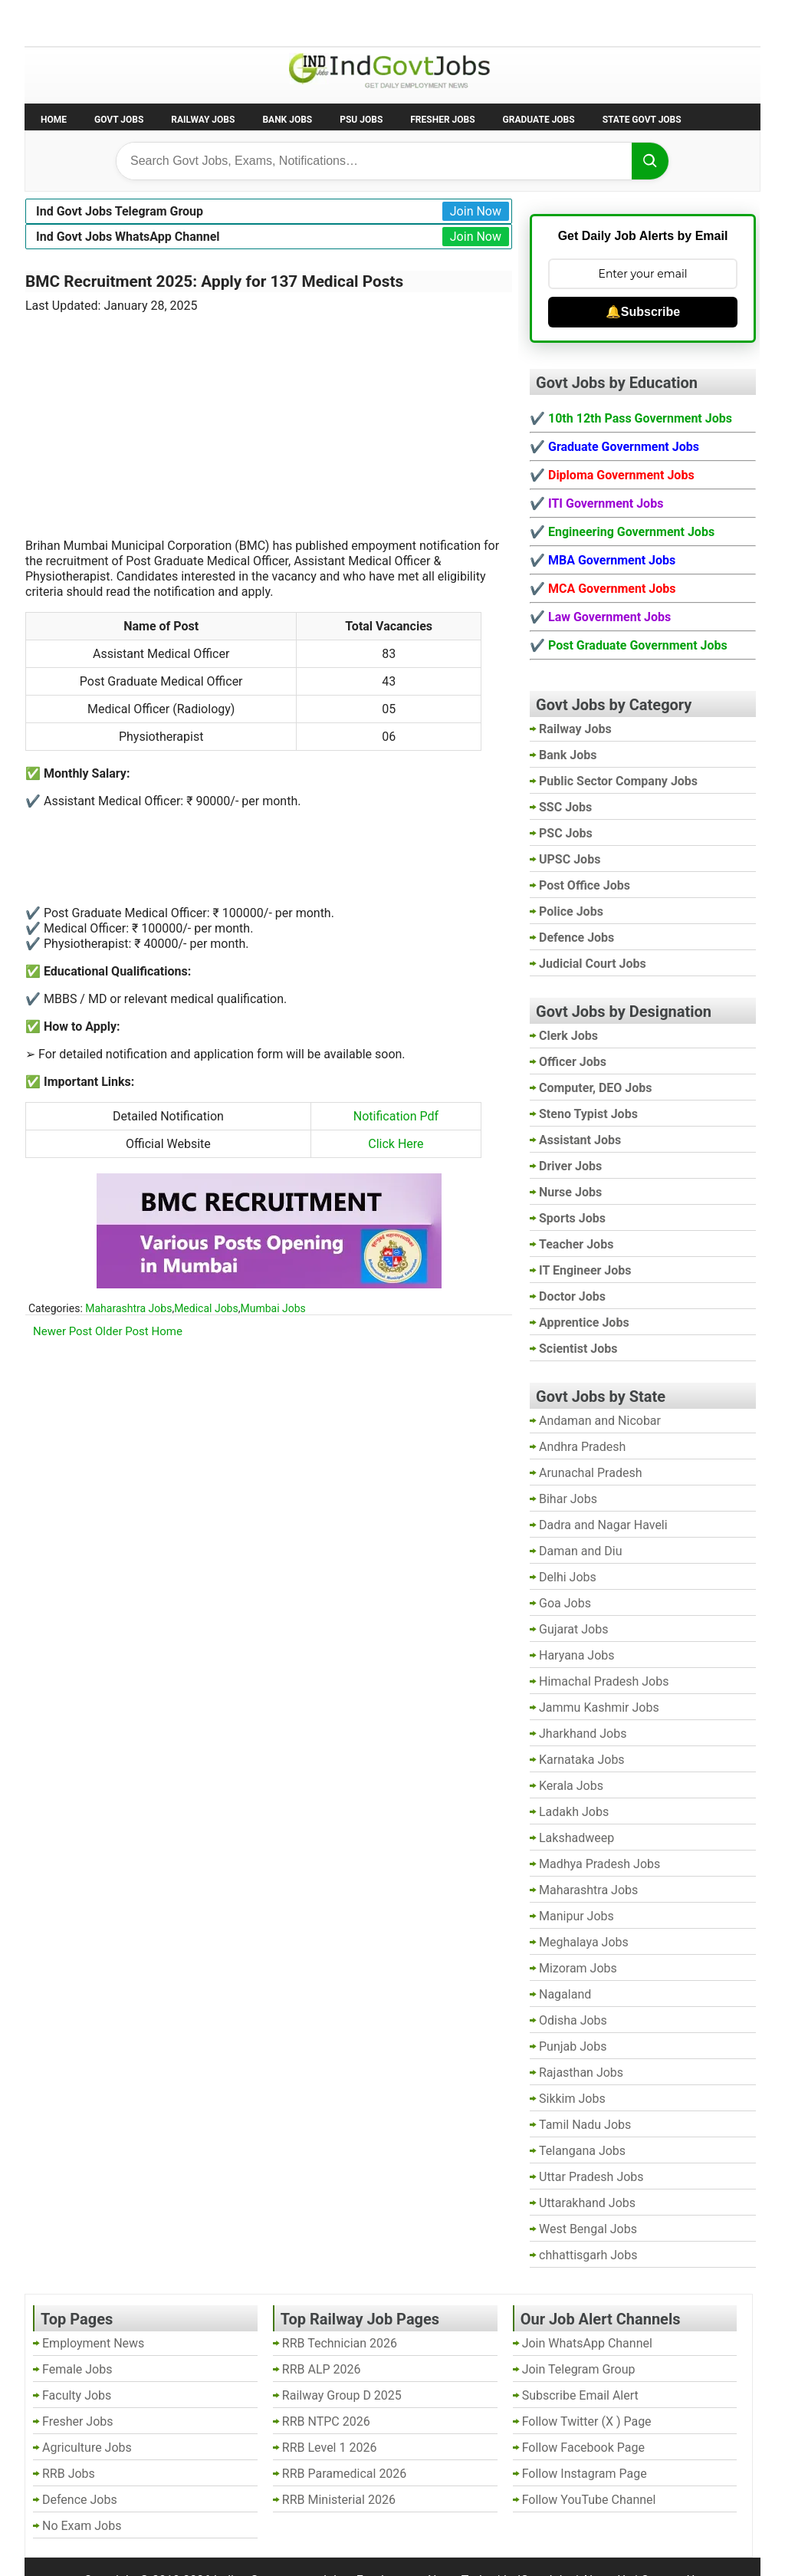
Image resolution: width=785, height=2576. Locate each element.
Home (54, 119)
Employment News (166, 22)
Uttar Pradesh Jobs (591, 2177)
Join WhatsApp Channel (587, 2343)
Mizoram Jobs (578, 1968)
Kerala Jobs (571, 1785)
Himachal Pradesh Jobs (603, 1681)
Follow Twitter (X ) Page (587, 2421)
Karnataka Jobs (582, 1759)
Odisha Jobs (573, 2020)
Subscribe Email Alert (580, 2395)
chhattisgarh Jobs (588, 2255)
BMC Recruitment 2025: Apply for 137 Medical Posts (214, 281)
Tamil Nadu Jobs (585, 2124)
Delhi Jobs (567, 1577)
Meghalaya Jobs (584, 1942)
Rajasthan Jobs (581, 2072)
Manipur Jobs (576, 1916)
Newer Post (62, 1331)
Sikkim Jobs (572, 2098)
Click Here (395, 1144)
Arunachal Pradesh (590, 1473)
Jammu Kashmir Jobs (599, 1707)
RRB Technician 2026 (339, 2343)
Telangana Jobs (582, 2150)
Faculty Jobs (76, 2395)
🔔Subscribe (643, 311)
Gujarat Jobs (573, 1629)
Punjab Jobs (572, 2046)
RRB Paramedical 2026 (344, 2473)
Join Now (475, 211)
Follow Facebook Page (583, 2447)
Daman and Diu (580, 1551)
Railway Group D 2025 (342, 2395)
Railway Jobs (203, 119)
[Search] (650, 161)
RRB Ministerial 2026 (339, 2499)
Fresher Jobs (442, 119)
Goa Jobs (565, 1603)
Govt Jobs (118, 119)
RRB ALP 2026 (321, 2369)
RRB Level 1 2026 (329, 2447)
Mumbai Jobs (272, 1308)
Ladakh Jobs (574, 1812)
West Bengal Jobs (588, 2229)
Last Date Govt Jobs (280, 22)
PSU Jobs (361, 119)
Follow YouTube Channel (589, 2499)
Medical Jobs (206, 1308)
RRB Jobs (68, 2473)
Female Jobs (77, 2369)
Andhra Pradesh (582, 1446)
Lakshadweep (576, 1838)
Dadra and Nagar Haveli (603, 1525)
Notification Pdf (395, 1116)
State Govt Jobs (642, 119)
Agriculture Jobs (87, 2447)
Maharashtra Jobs (128, 1308)
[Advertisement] (269, 416)
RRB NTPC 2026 (326, 2421)
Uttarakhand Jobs (587, 2203)
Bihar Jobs (568, 1499)
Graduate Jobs (539, 119)
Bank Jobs (287, 119)
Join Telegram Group (579, 2369)
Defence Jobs (79, 2499)
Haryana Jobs (577, 1655)
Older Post (122, 1331)
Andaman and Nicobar (600, 1420)
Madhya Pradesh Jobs (599, 1864)
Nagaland (565, 1994)
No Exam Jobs (67, 22)
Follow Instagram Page (584, 2473)
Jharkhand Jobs (582, 1733)
